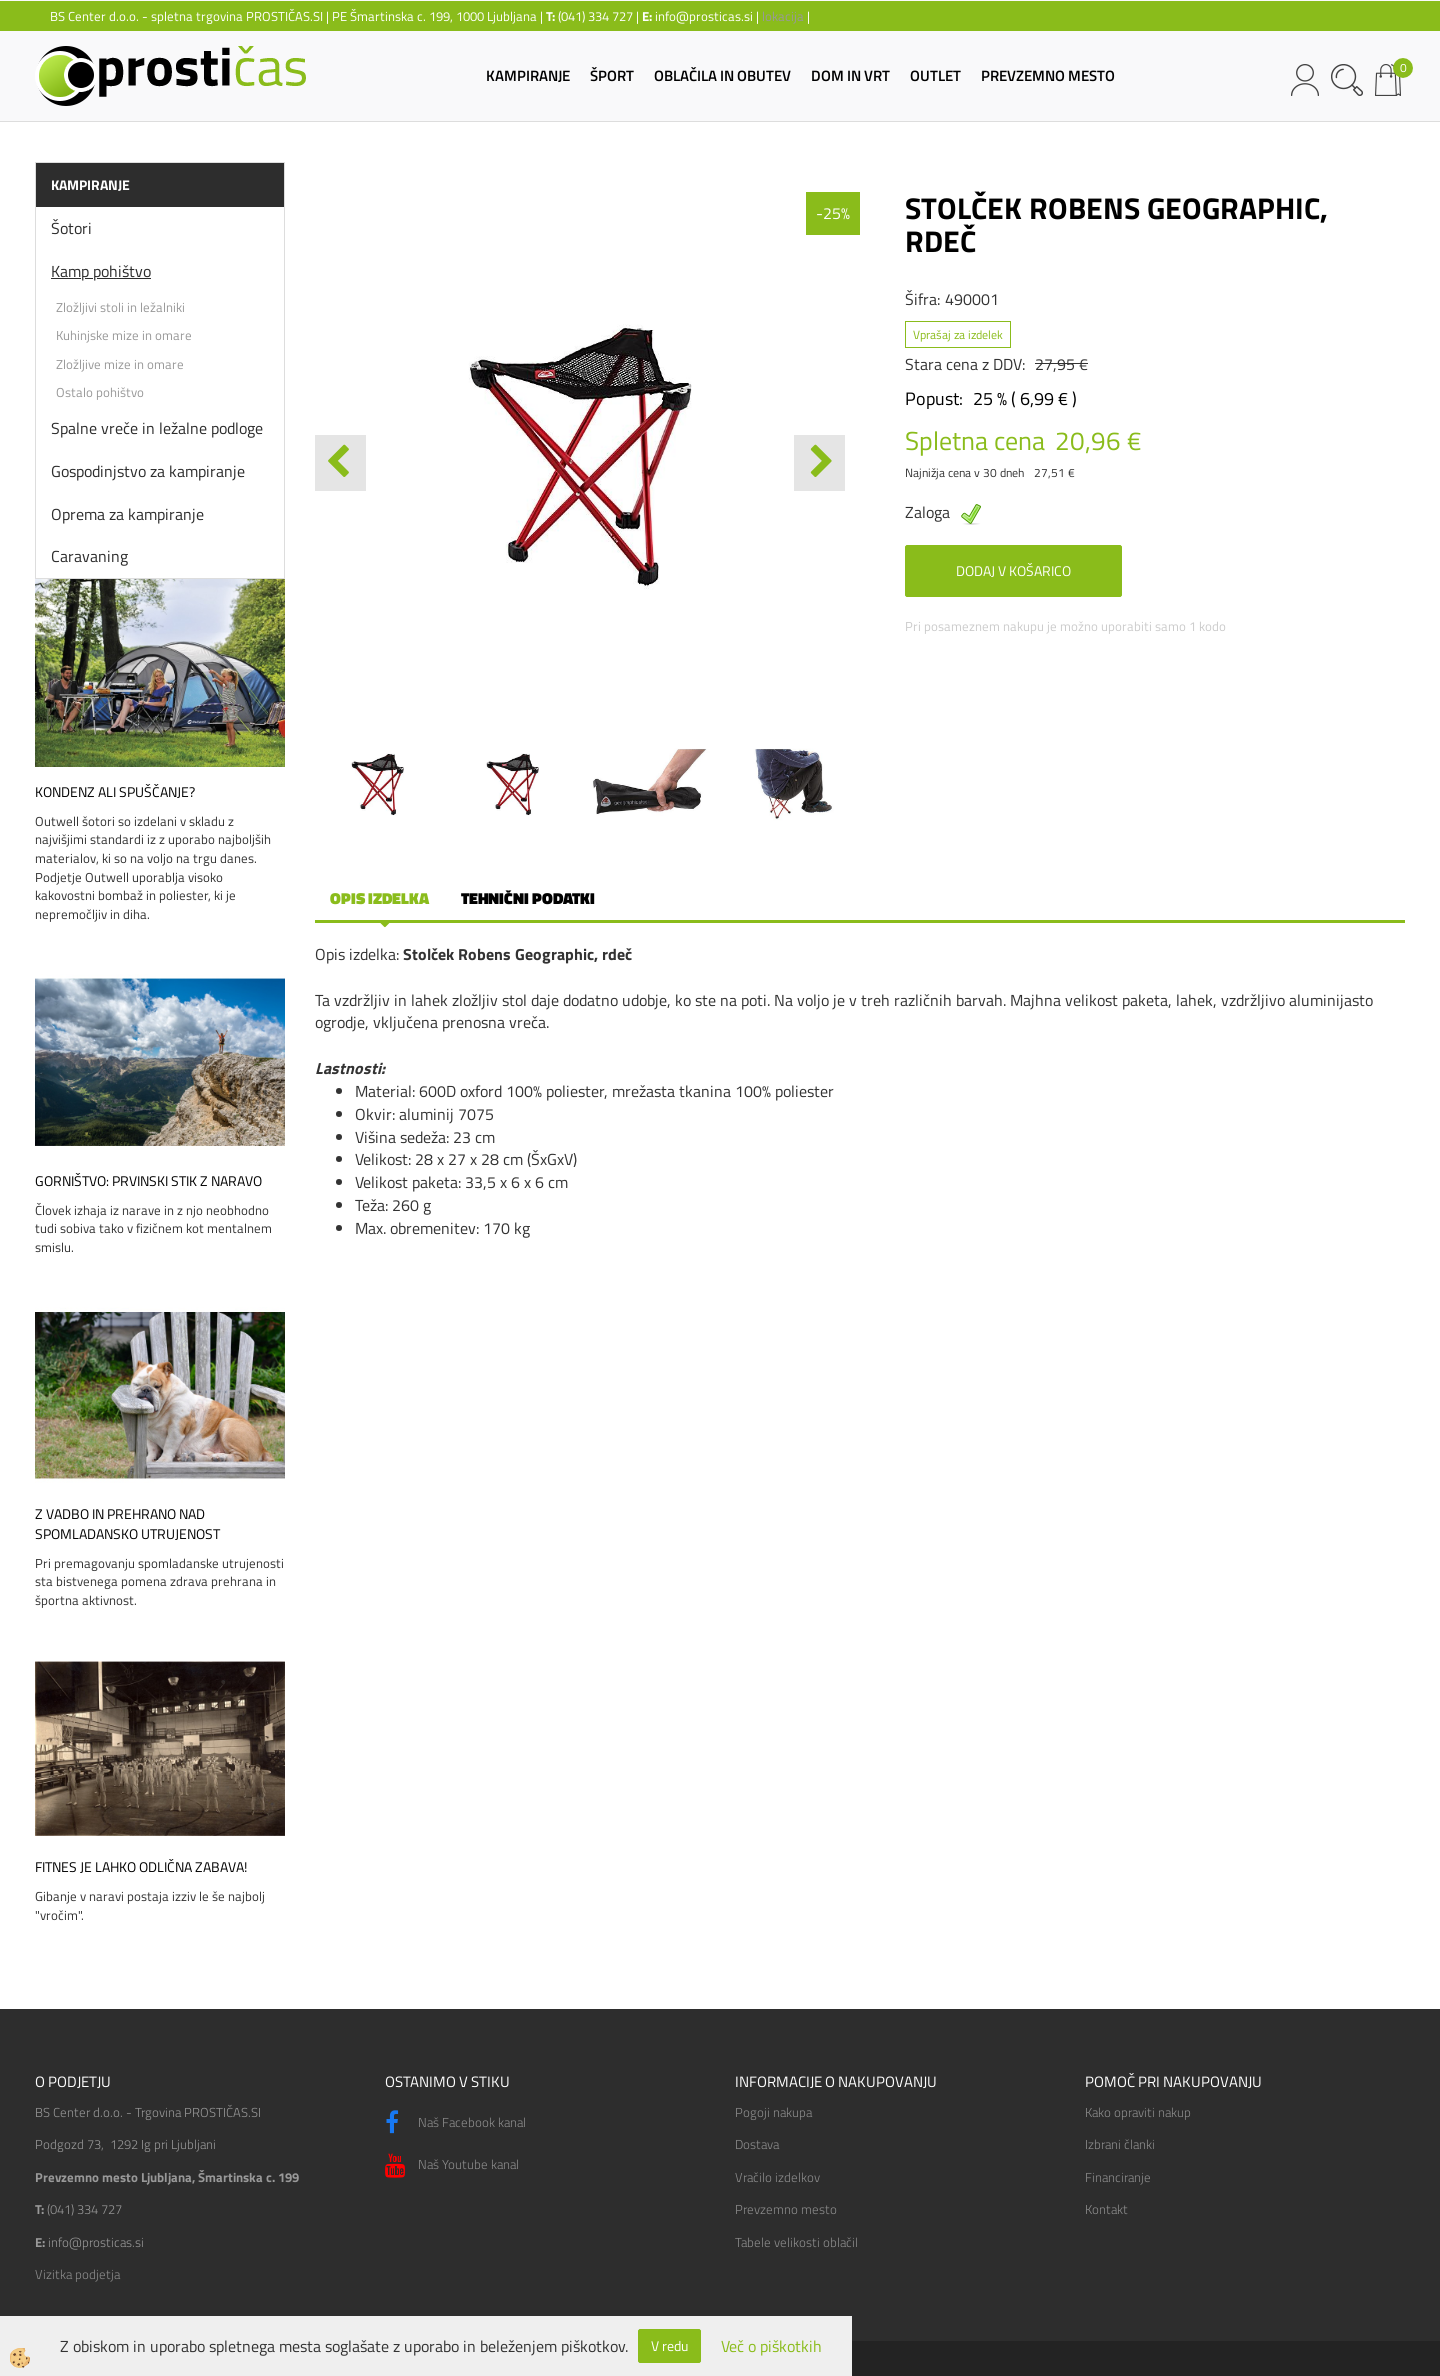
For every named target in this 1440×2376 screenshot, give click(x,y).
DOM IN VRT (850, 75)
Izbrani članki (1120, 2144)
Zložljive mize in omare (120, 364)
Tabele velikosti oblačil (796, 2242)
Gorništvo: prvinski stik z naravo (148, 1181)
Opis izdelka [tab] (379, 898)
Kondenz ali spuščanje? (115, 792)
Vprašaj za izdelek (958, 334)
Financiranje (1118, 2177)
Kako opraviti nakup (1138, 2112)
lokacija (783, 16)
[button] (819, 463)
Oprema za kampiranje (127, 514)
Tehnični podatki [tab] (528, 898)
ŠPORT (612, 75)
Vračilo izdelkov (777, 2177)
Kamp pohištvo (101, 271)
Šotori (71, 228)
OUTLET (935, 75)
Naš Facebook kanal (455, 2123)
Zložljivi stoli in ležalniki (120, 307)
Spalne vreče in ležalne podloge (157, 428)
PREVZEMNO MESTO (1048, 75)
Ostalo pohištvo (100, 392)
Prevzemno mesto (786, 2209)
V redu (669, 2345)
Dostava (757, 2144)
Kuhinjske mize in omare (124, 335)
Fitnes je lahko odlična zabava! (141, 1867)
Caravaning (89, 556)
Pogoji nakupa (773, 2112)
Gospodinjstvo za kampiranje (148, 471)
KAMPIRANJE (528, 75)
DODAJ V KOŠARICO (1013, 570)
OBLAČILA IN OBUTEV (722, 75)
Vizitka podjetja (77, 2274)
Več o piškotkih (771, 2346)
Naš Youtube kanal (452, 2166)
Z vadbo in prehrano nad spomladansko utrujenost (127, 1524)
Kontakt (1106, 2209)
